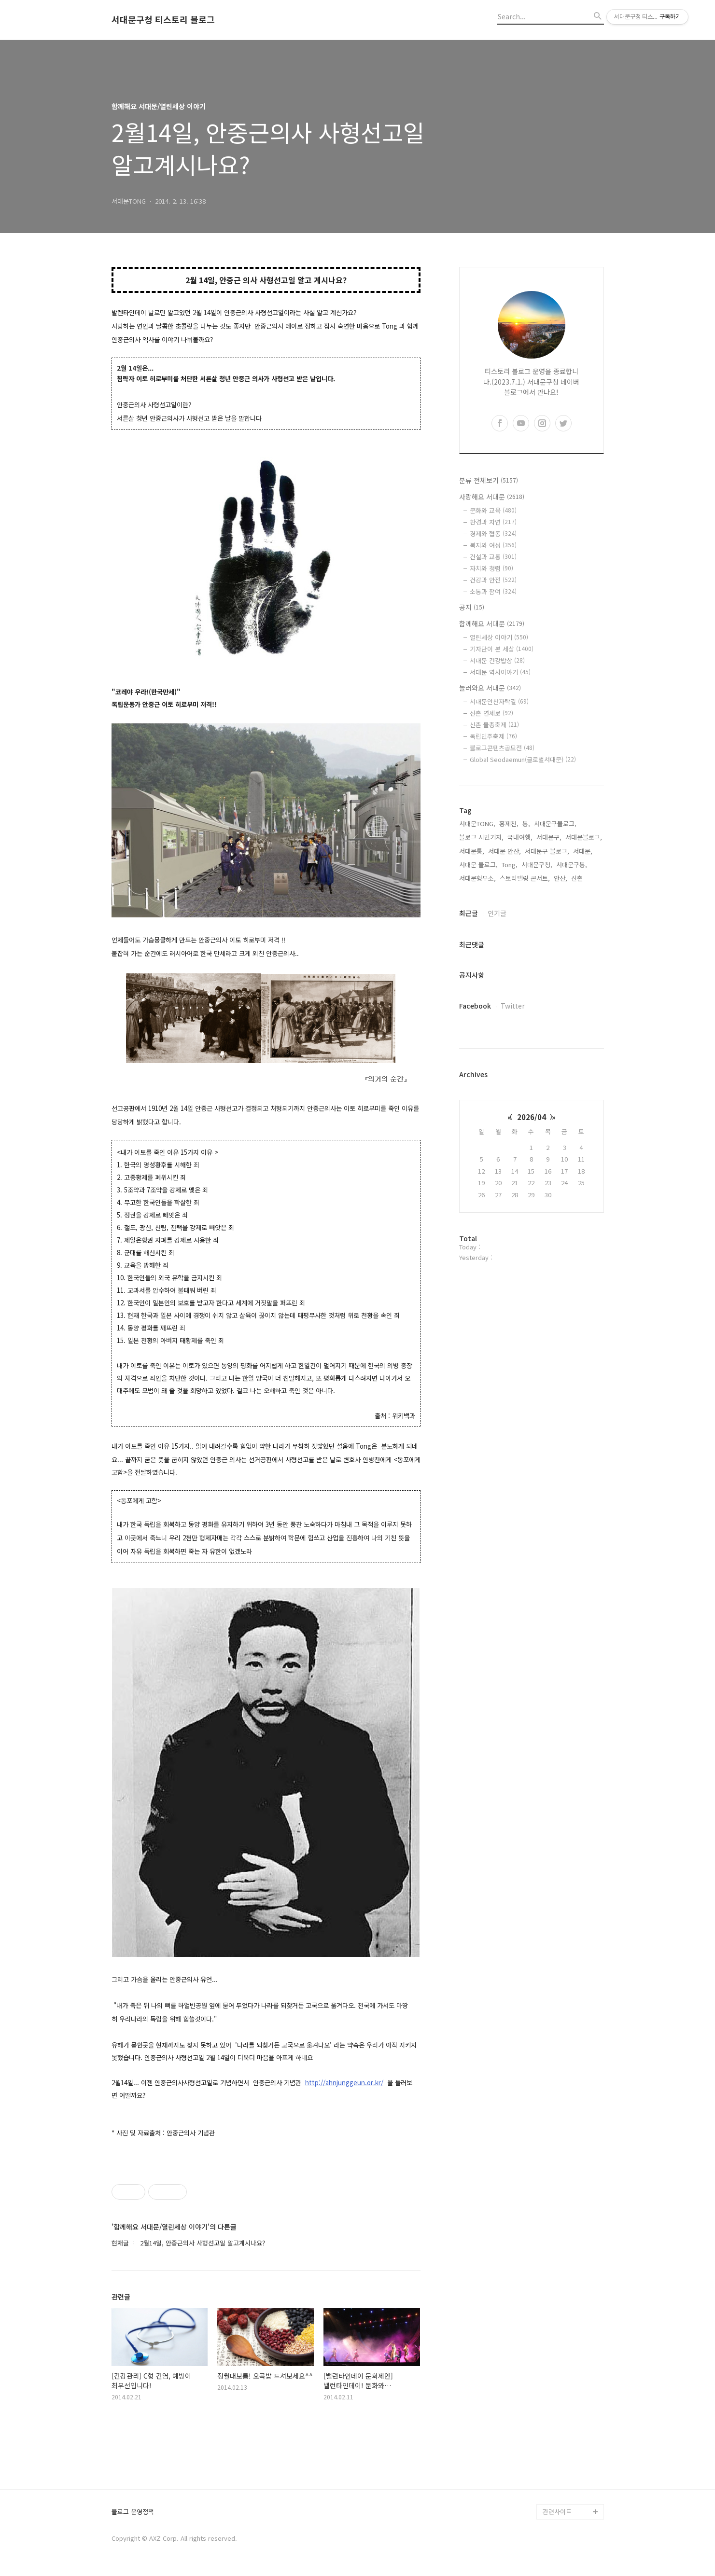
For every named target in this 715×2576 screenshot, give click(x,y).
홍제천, (509, 823)
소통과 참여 (493, 591)
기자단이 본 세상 (501, 648)
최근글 (468, 913)
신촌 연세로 (491, 713)
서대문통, (471, 851)
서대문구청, (536, 864)
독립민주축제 (493, 736)
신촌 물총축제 (494, 724)
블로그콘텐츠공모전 (502, 747)
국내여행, (520, 837)
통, (526, 823)
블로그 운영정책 (133, 2512)
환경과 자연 (493, 521)
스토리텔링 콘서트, (525, 878)
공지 (471, 607)
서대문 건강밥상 (497, 660)
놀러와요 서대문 (490, 687)
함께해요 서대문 (491, 623)
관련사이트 (557, 2511)
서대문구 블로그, (547, 851)
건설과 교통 (493, 556)
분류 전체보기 (488, 480)
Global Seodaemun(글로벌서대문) (523, 759)
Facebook (475, 1006)
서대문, (582, 851)
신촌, (578, 878)
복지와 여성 (493, 545)
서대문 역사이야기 (500, 672)
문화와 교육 (493, 510)
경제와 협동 (493, 533)
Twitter (513, 1006)
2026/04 (531, 1117)
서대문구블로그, (555, 823)
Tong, (510, 864)
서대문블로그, (583, 837)
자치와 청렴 (491, 568)
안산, (560, 878)
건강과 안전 (493, 579)
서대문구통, (571, 864)
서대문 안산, (504, 851)
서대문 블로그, (478, 864)
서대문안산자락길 (499, 701)
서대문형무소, (477, 878)
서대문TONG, (477, 823)
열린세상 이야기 (499, 637)
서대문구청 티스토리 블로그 (163, 19)
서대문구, (548, 837)
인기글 (497, 913)
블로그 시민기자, (481, 837)
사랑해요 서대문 (491, 496)
